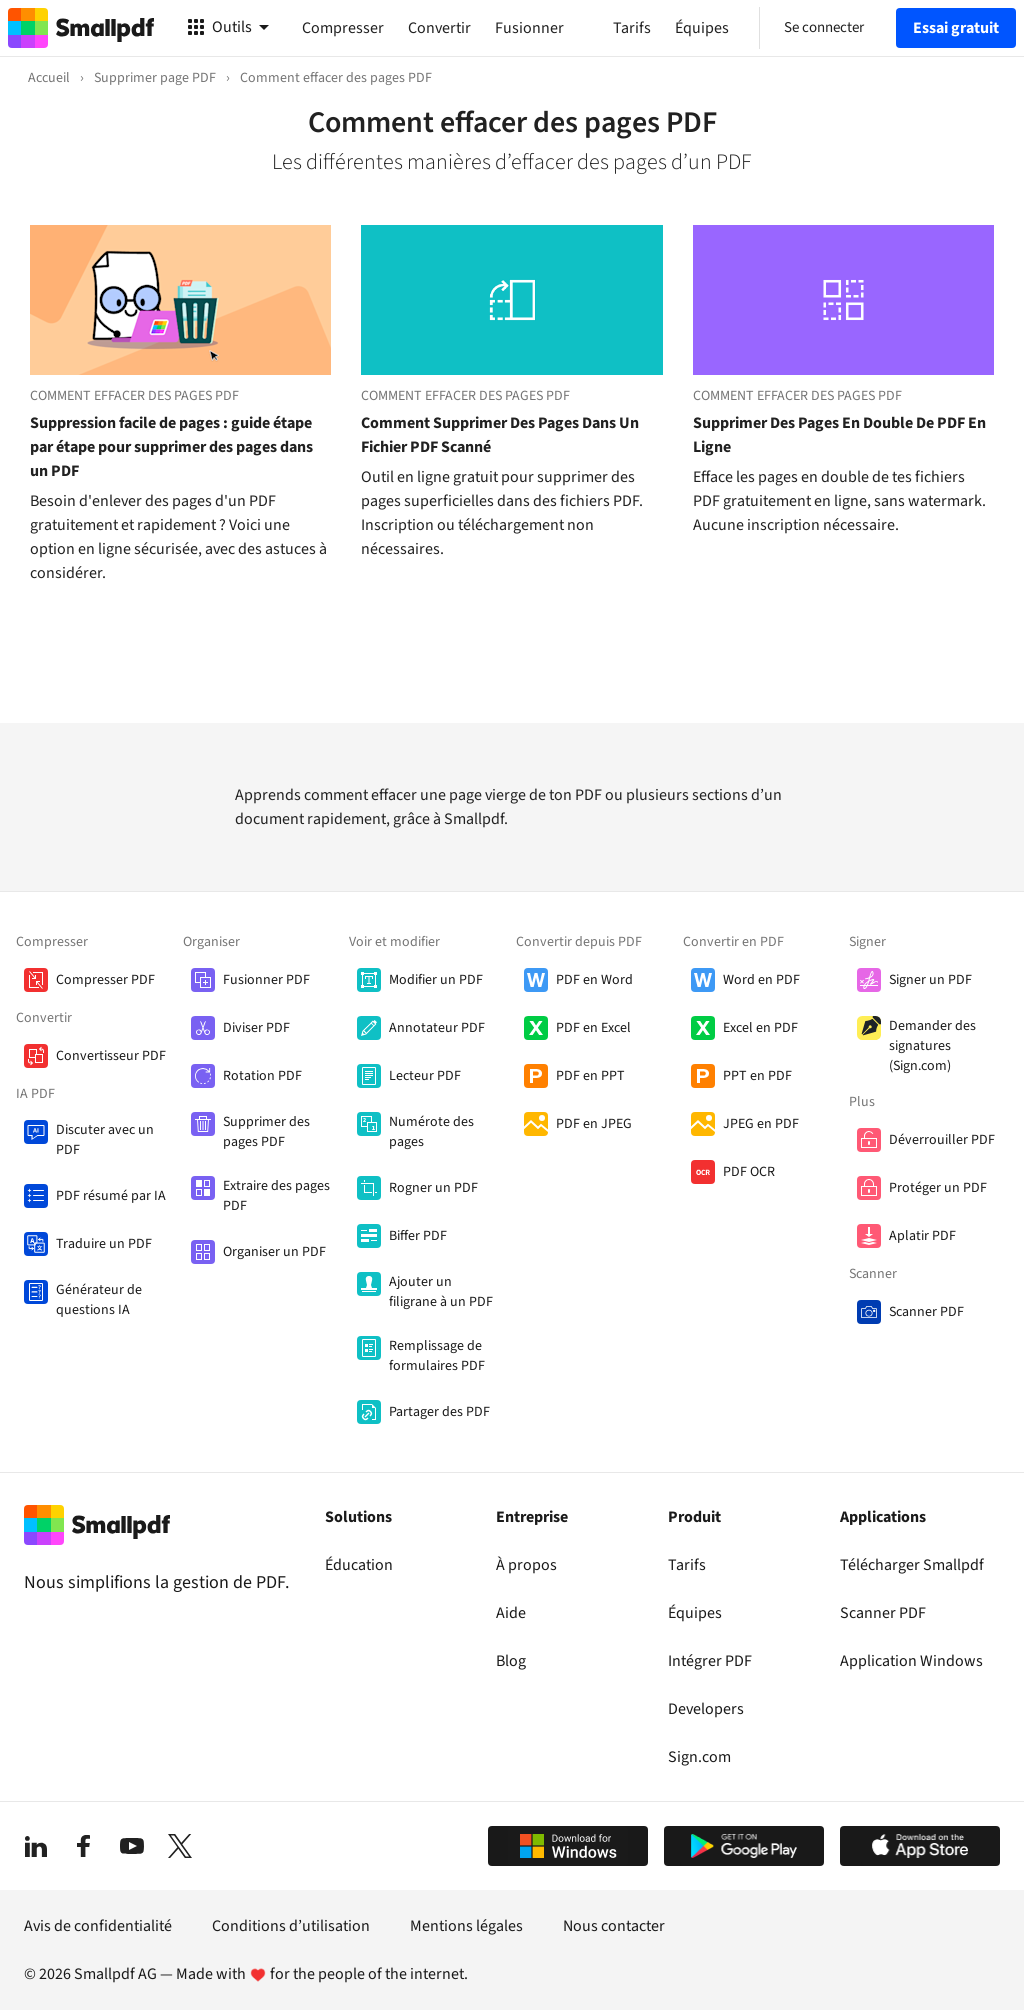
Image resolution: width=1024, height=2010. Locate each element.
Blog (511, 1661)
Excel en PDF (760, 1028)
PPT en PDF (757, 1076)
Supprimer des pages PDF (266, 1132)
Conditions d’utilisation (291, 1926)
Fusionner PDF (266, 980)
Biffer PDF (418, 1236)
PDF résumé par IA (111, 1196)
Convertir (439, 28)
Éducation (359, 1565)
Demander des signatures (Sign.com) (932, 1046)
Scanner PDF (926, 1312)
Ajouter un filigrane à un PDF (441, 1292)
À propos (526, 1565)
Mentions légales (466, 1926)
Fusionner (529, 28)
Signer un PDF (930, 980)
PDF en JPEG (594, 1124)
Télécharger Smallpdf (912, 1565)
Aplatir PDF (922, 1236)
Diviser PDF (256, 1028)
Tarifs (687, 1565)
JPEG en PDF (761, 1124)
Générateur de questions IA (99, 1300)
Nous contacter (614, 1926)
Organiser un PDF (274, 1252)
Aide (511, 1613)
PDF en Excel (593, 1028)
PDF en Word (594, 980)
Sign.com (699, 1757)
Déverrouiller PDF (942, 1140)
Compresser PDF (105, 980)
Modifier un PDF (436, 980)
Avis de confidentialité (98, 1926)
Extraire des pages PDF (276, 1196)
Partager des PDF (439, 1412)
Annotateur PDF (437, 1028)
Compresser (343, 28)
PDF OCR (749, 1172)
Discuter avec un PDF (105, 1140)
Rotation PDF (262, 1076)
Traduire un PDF (104, 1244)
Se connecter (824, 27)
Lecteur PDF (425, 1076)
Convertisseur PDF (111, 1056)
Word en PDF (761, 980)
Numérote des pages (431, 1132)
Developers (706, 1709)
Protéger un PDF (938, 1188)
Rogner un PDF (433, 1188)
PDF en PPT (590, 1076)
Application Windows (911, 1661)
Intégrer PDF (710, 1661)
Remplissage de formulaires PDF (437, 1356)
